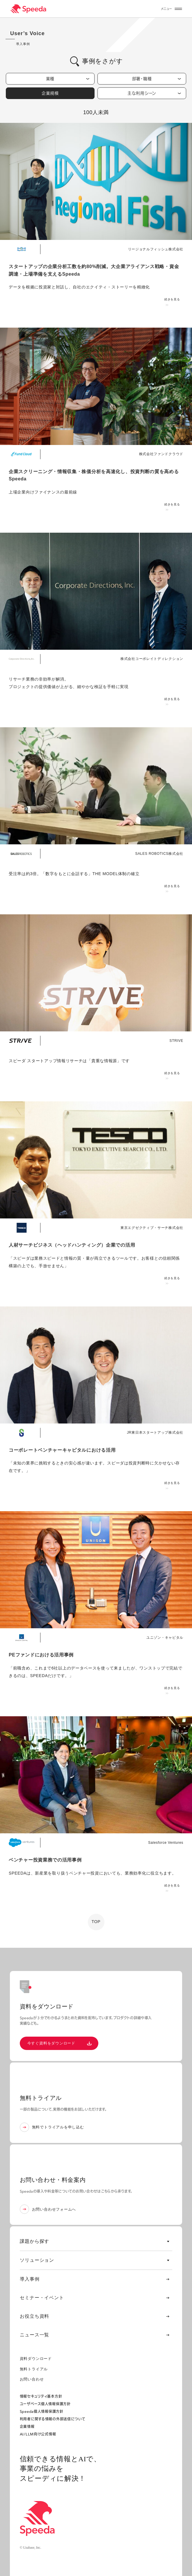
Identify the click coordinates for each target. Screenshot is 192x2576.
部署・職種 (156, 78)
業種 (67, 78)
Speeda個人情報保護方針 (41, 2411)
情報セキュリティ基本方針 (41, 2396)
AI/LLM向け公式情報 (38, 2434)
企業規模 (65, 93)
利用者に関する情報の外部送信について (52, 2419)
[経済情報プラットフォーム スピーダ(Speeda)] (28, 8)
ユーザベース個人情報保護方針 (45, 2403)
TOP (96, 1921)
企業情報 (27, 2426)
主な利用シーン (154, 93)
